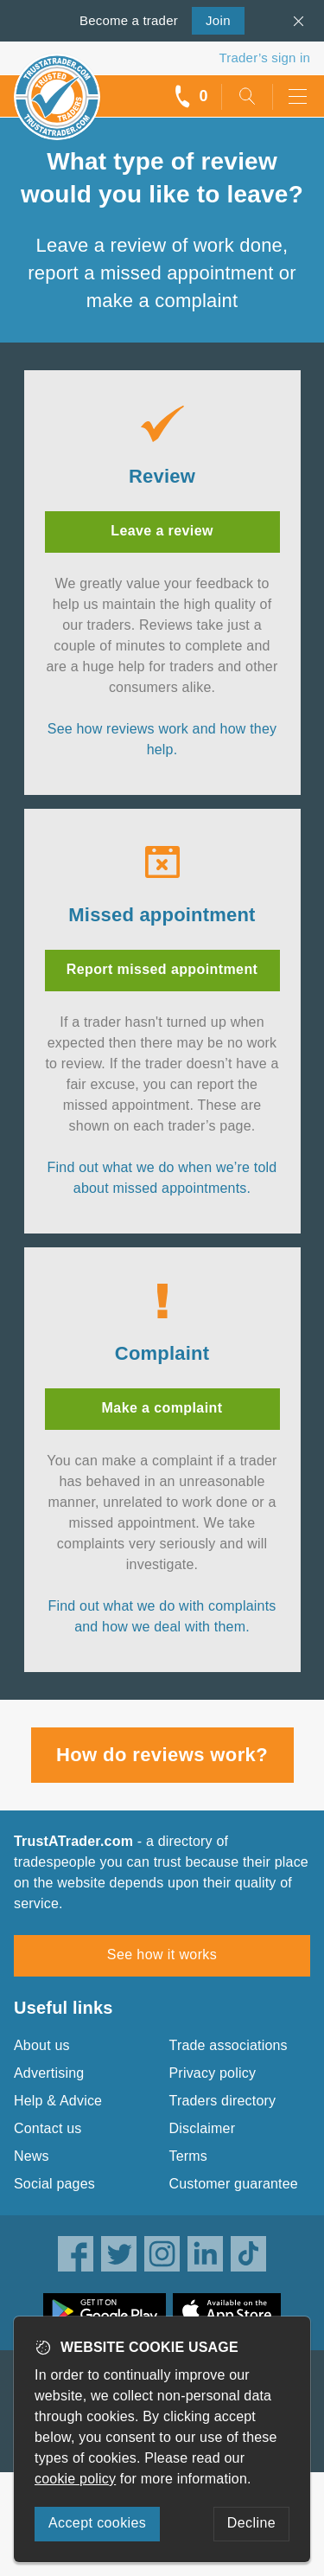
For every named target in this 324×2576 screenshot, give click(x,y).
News (31, 2156)
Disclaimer (202, 2128)
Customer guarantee (233, 2183)
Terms (188, 2156)
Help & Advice (58, 2100)
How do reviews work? (162, 1754)
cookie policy (75, 2478)
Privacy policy (213, 2073)
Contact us (47, 2128)
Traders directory (222, 2100)
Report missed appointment (162, 969)
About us (42, 2045)
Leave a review (162, 530)
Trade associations (228, 2045)
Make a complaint (162, 1407)
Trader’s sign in (264, 57)
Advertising (49, 2073)
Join (211, 19)
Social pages (54, 2183)
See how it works (162, 1954)
